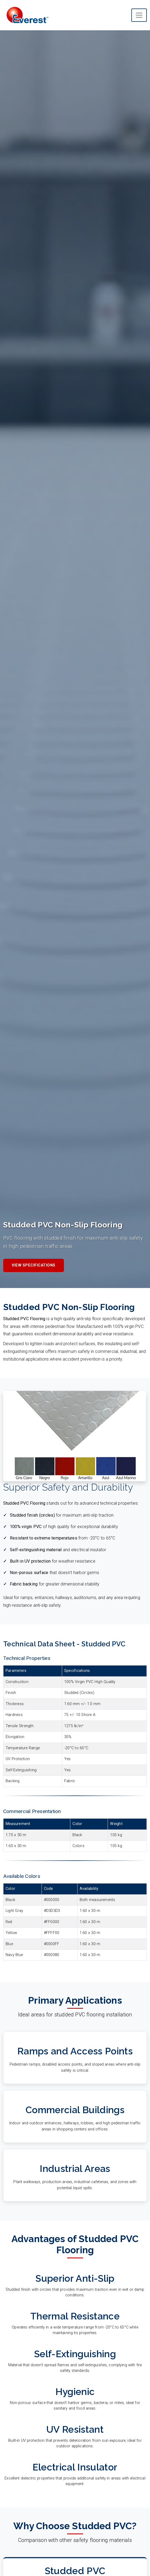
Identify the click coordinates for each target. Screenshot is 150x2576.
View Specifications (33, 1265)
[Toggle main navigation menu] (139, 15)
